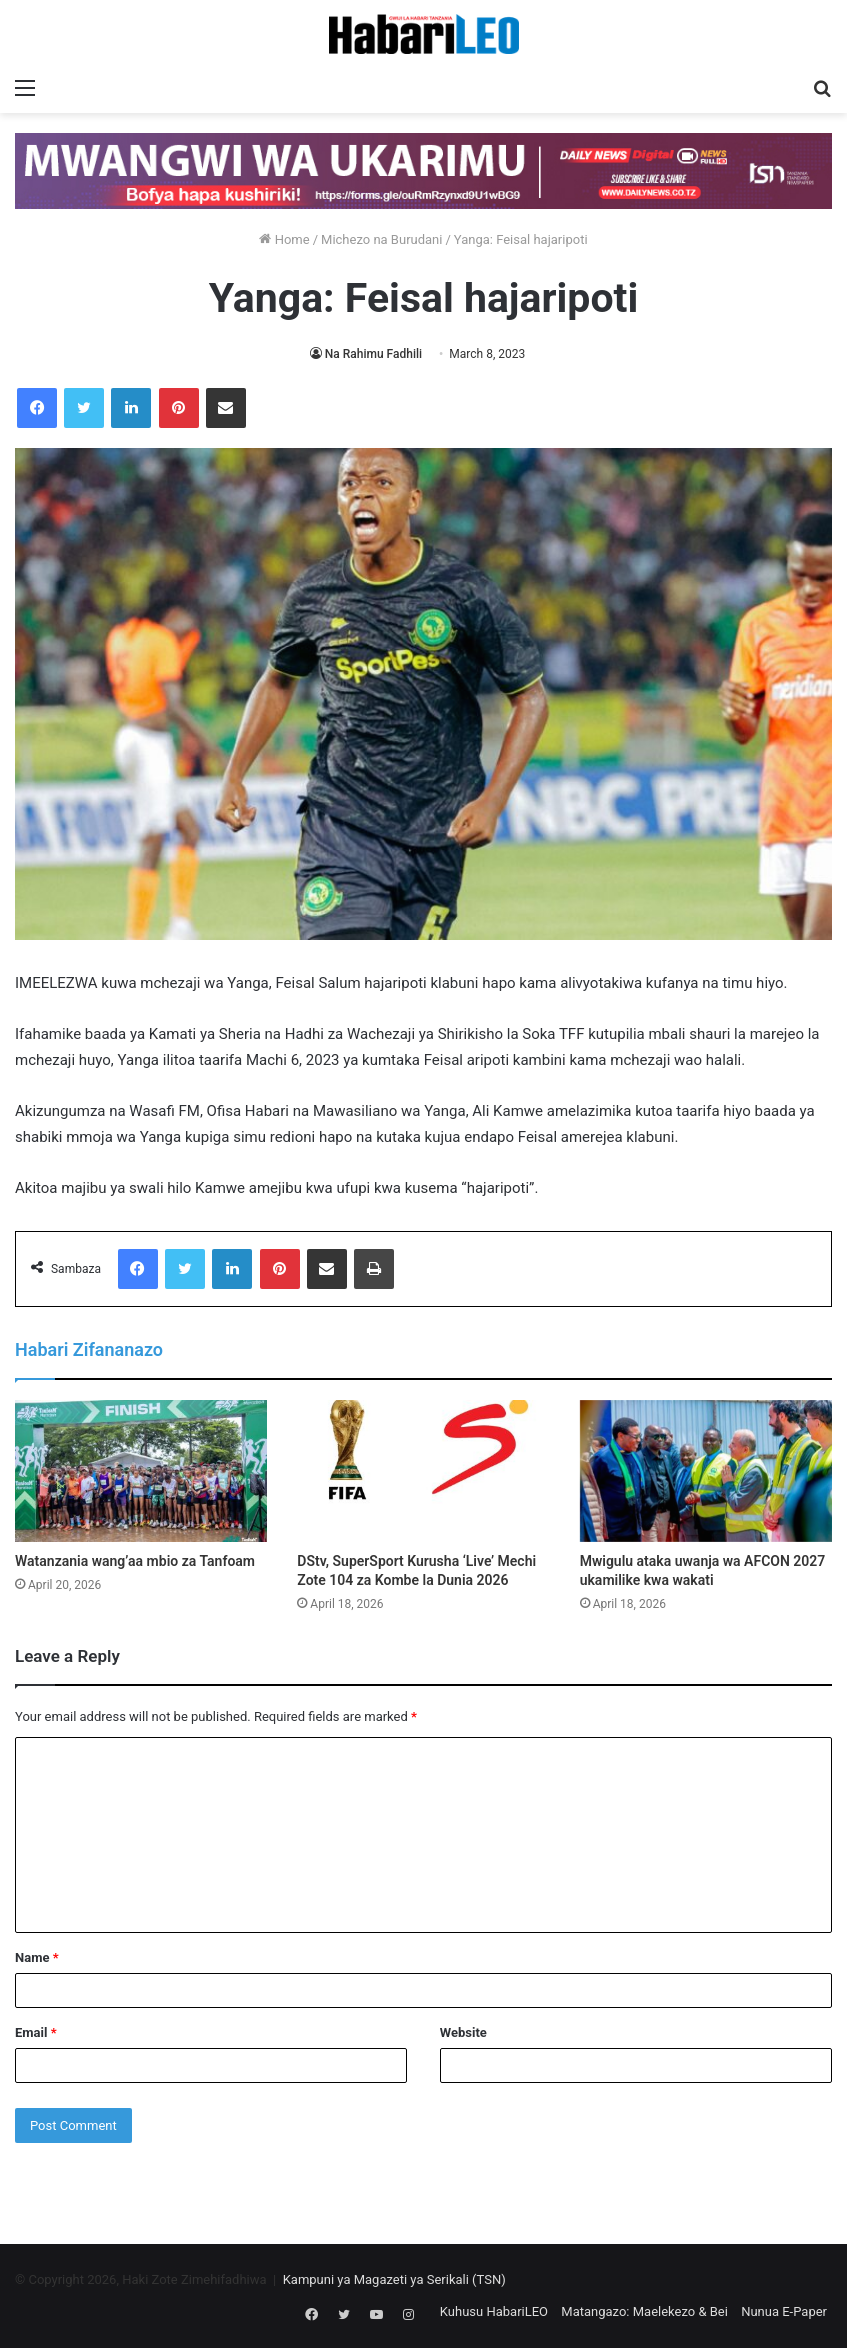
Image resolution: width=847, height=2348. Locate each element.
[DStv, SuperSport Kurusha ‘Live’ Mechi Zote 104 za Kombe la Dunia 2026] (423, 1471)
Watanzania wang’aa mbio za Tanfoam (135, 1561)
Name (37, 1957)
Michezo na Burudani (381, 239)
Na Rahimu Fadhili (374, 354)
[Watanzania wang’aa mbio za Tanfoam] (141, 1471)
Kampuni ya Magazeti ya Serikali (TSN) (394, 2279)
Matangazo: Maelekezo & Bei (644, 2311)
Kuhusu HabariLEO (494, 2311)
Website (463, 2032)
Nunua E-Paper (784, 2311)
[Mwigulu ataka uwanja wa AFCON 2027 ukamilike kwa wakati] (706, 1471)
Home (284, 239)
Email (36, 2032)
